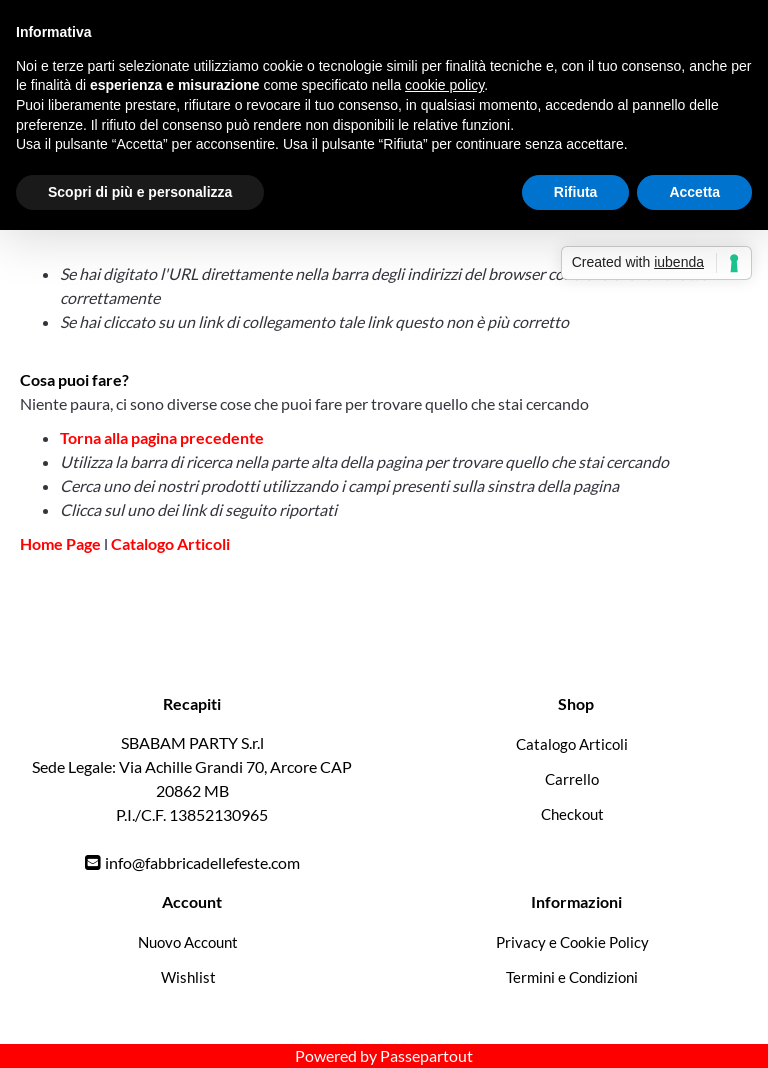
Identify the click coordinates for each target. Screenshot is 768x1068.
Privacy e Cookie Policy (572, 942)
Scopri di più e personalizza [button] (140, 192)
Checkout (572, 814)
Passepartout (426, 1055)
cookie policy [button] (444, 85)
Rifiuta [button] (576, 192)
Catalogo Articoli (170, 543)
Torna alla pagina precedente (162, 437)
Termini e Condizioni (572, 977)
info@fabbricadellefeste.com (202, 862)
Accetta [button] (694, 192)
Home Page (62, 543)
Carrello (572, 779)
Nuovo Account (188, 942)
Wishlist (188, 977)
